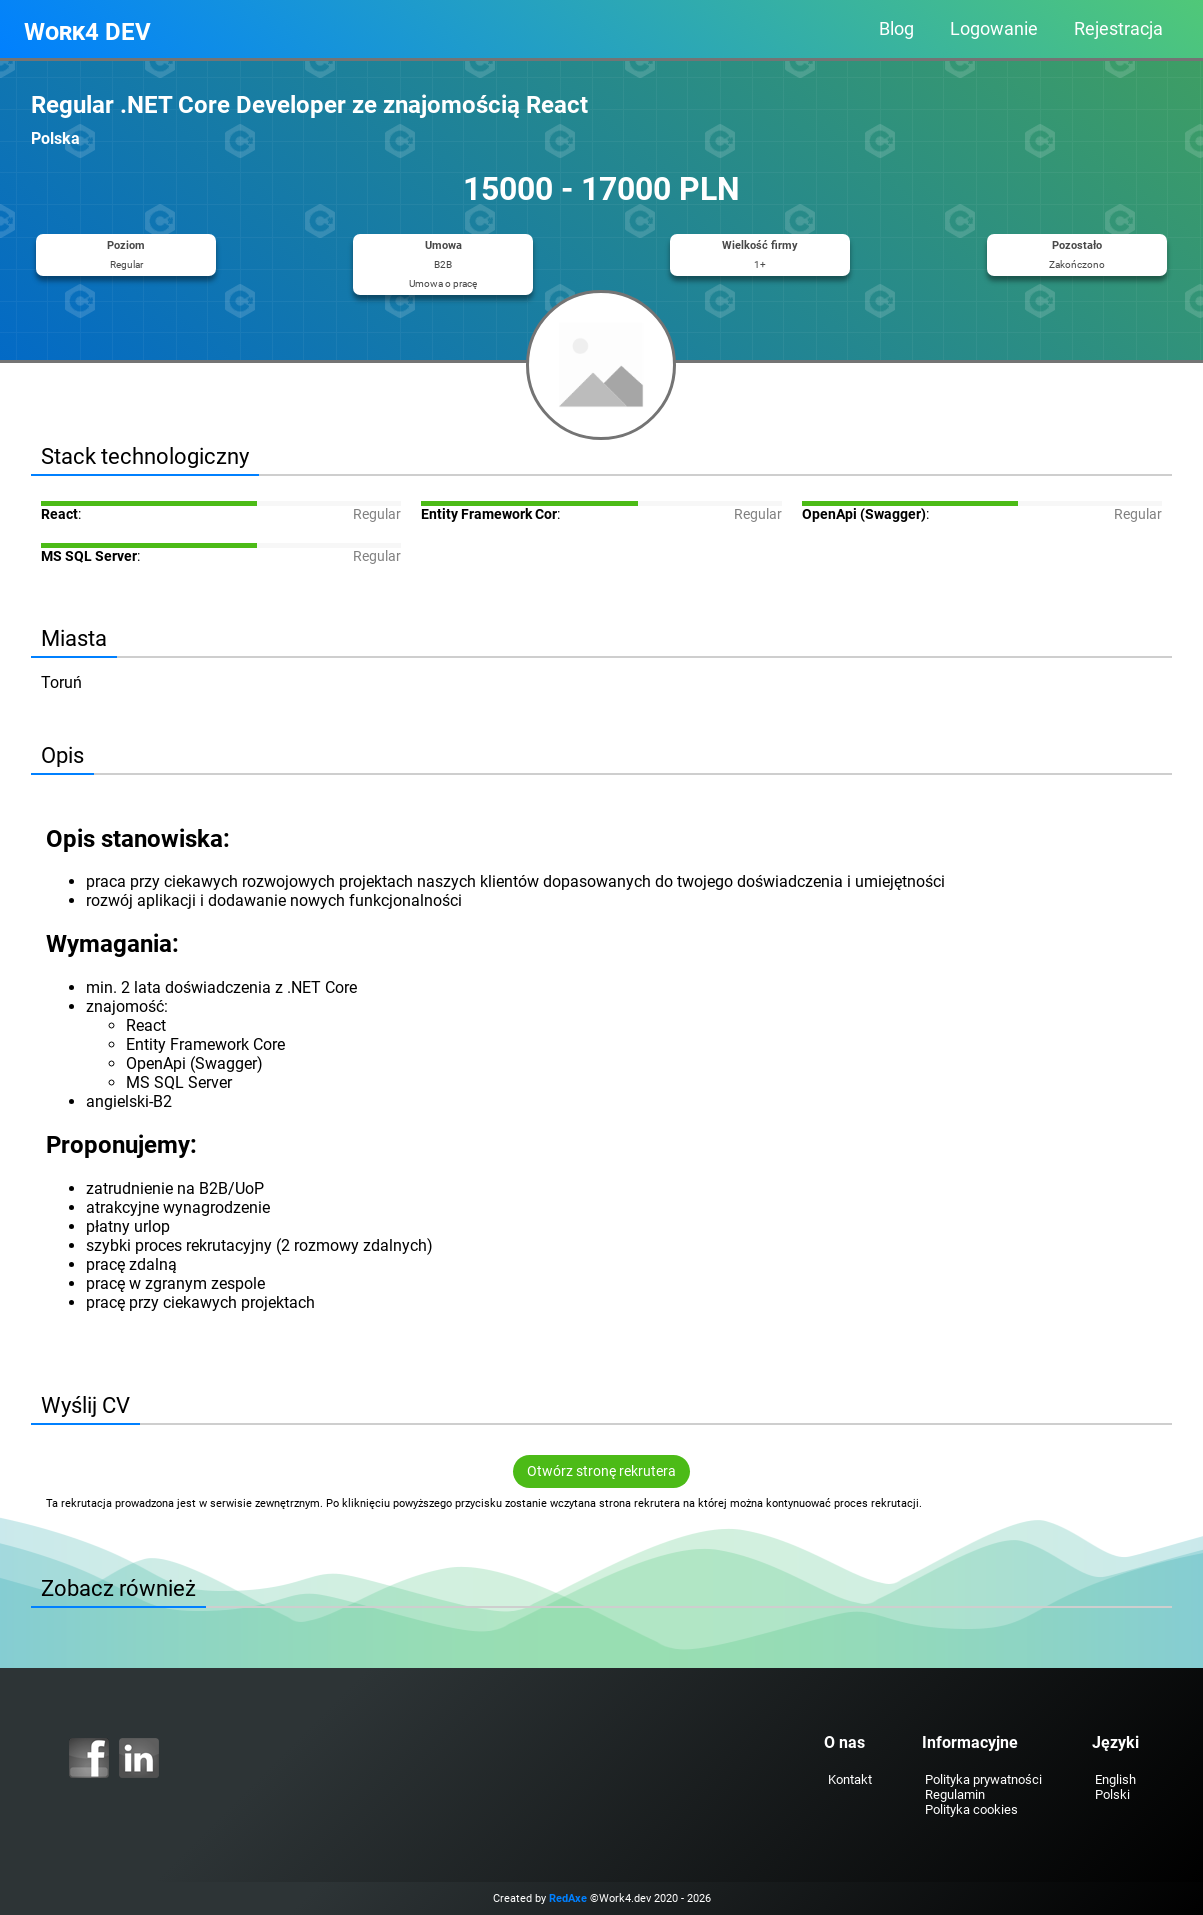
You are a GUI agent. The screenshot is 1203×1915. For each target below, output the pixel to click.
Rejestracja (1118, 29)
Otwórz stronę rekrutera (601, 1471)
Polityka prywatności (983, 1779)
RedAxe (568, 1898)
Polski (1112, 1794)
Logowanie (994, 29)
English (1115, 1779)
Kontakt (849, 1779)
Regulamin (955, 1794)
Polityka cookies (971, 1809)
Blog (896, 29)
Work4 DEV (87, 32)
